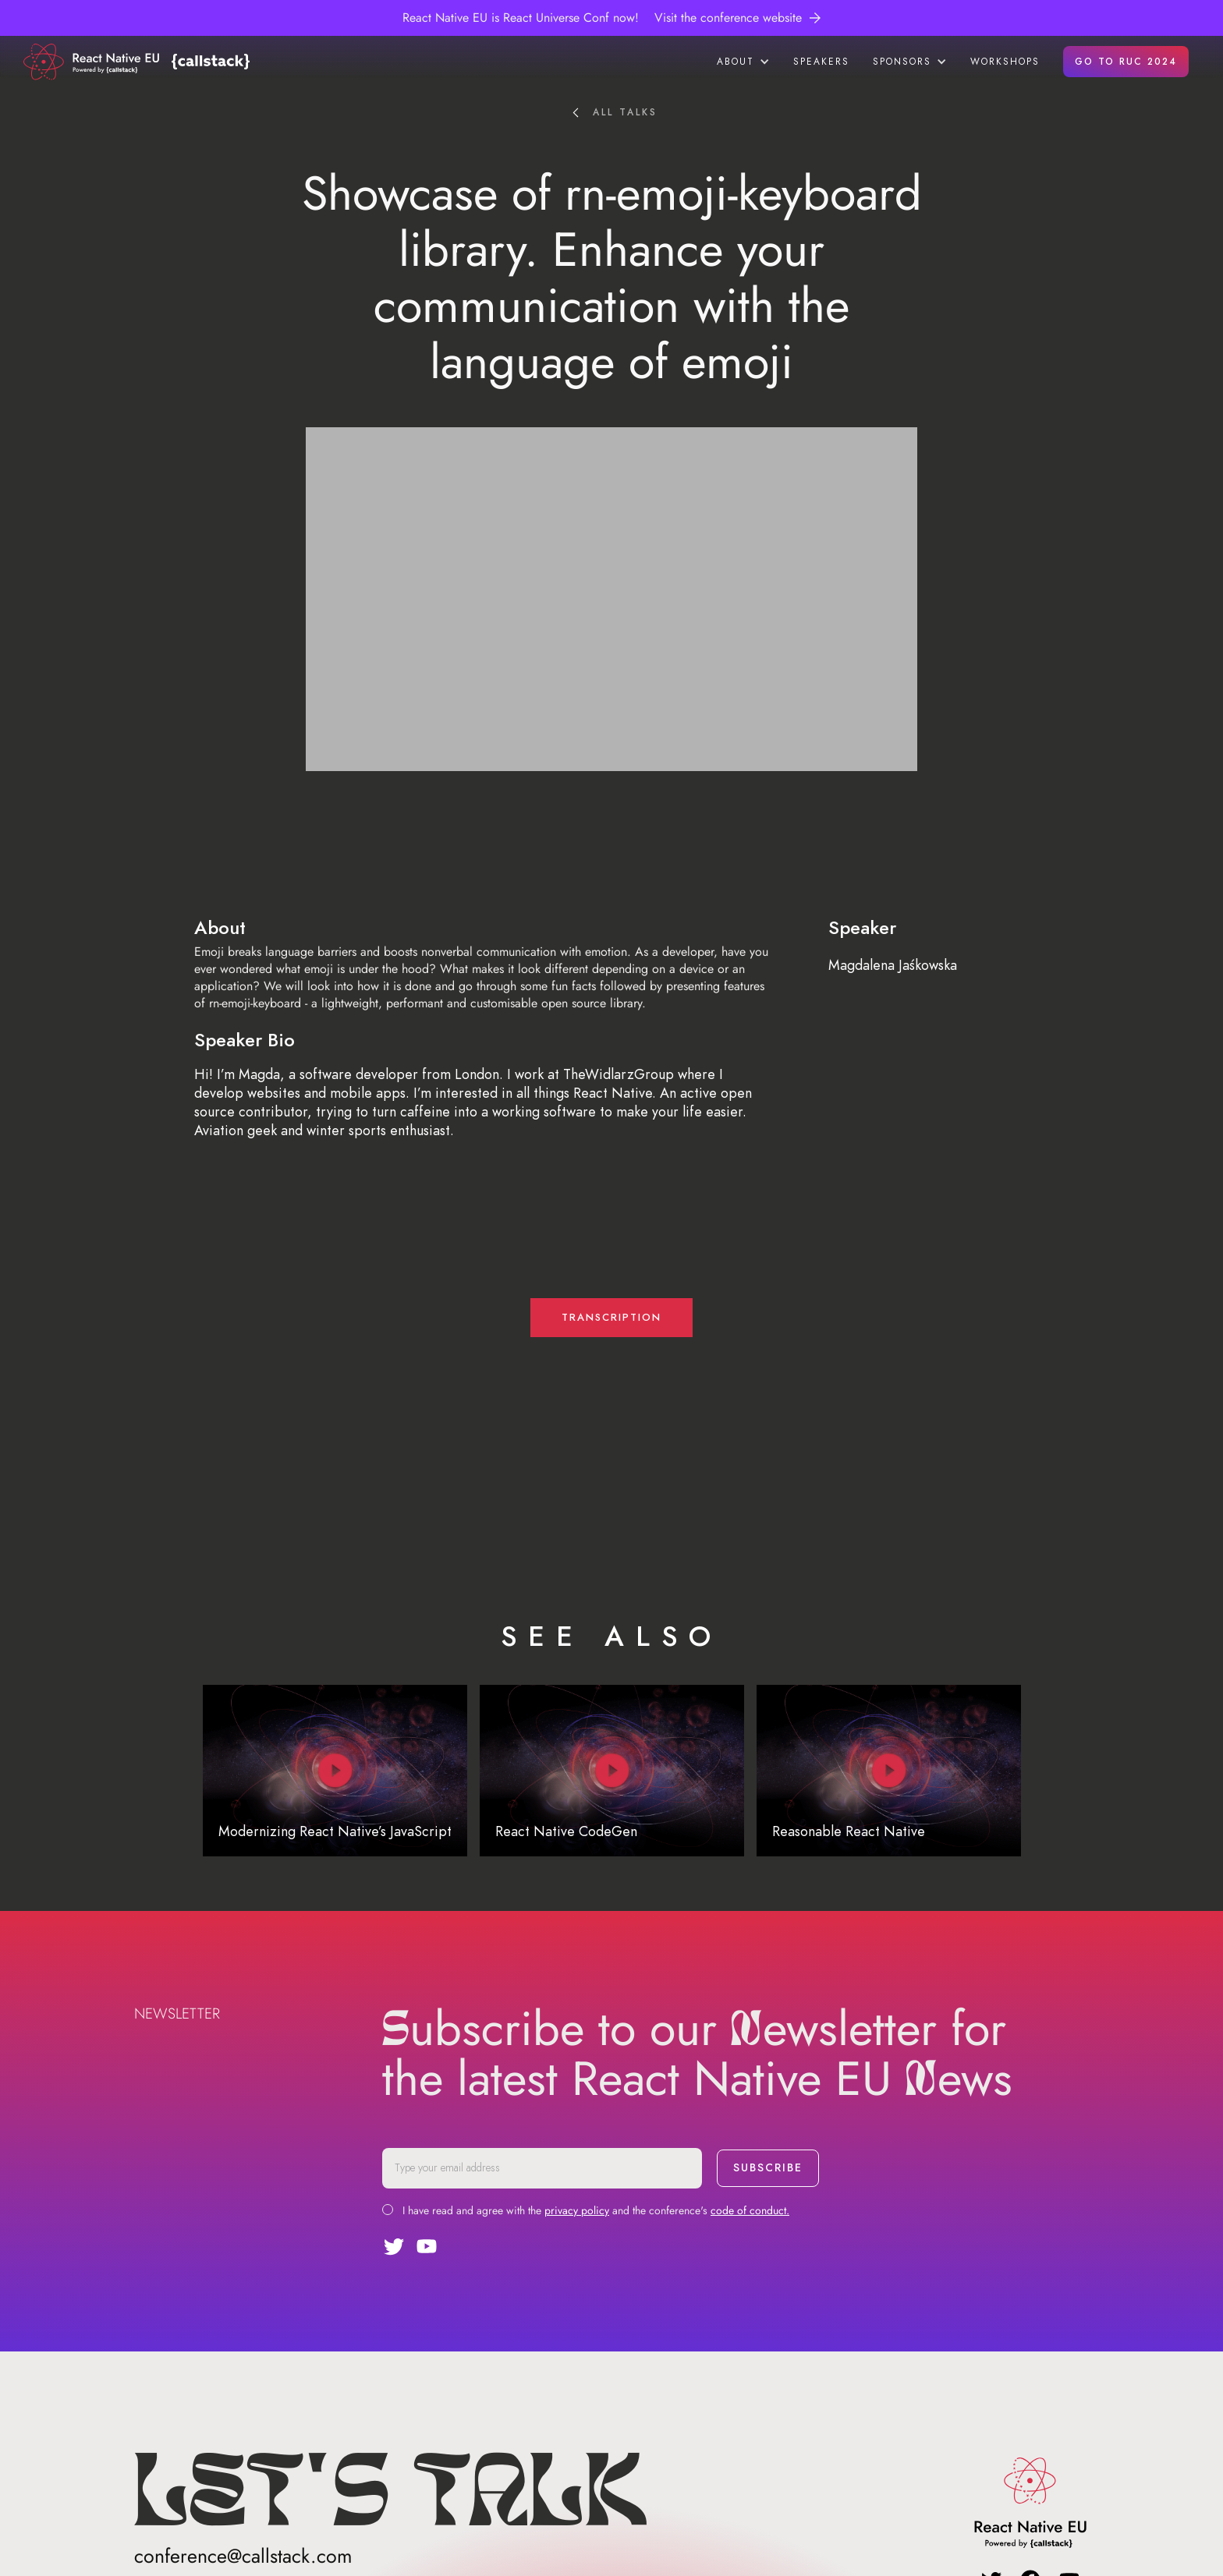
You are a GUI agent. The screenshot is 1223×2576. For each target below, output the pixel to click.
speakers (821, 61)
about (735, 61)
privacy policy (576, 2210)
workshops (1005, 61)
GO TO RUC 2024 (1126, 61)
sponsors (902, 61)
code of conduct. (750, 2210)
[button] (743, 61)
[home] (94, 62)
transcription (611, 1318)
